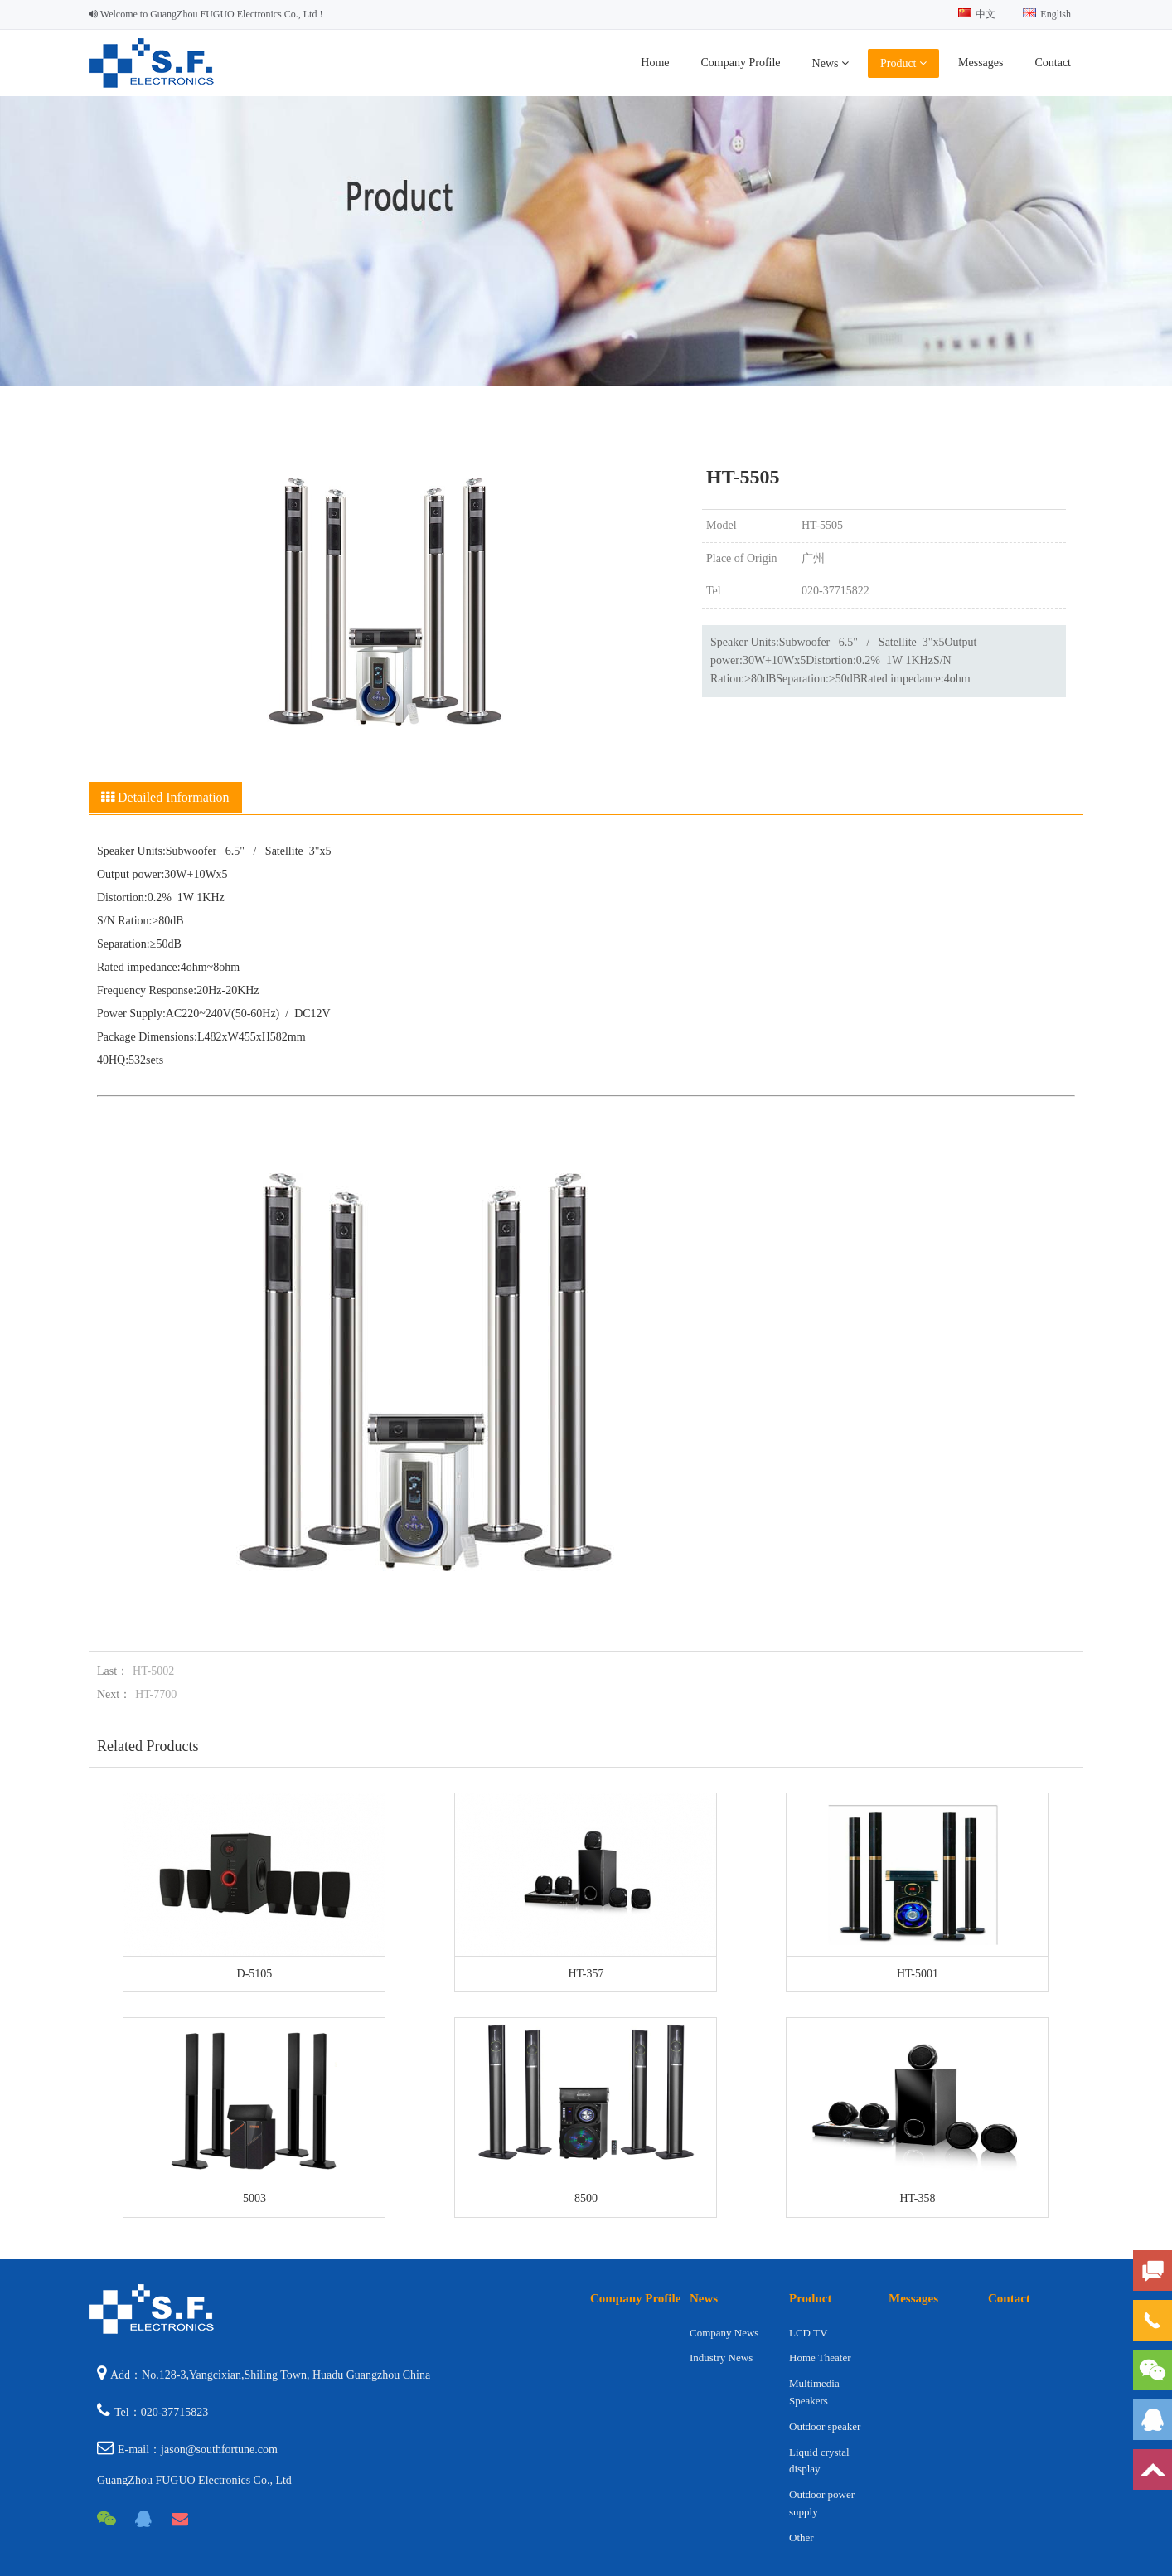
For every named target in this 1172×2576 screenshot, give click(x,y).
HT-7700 (156, 1694)
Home (655, 62)
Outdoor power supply (822, 2503)
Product (903, 63)
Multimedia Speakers (814, 2392)
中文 (976, 14)
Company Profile (741, 62)
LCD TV (808, 2332)
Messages (980, 62)
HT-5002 (153, 1671)
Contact (1052, 62)
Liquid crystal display (819, 2461)
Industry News (721, 2357)
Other (801, 2537)
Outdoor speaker (824, 2426)
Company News (724, 2332)
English (1047, 14)
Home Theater (819, 2357)
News (830, 63)
